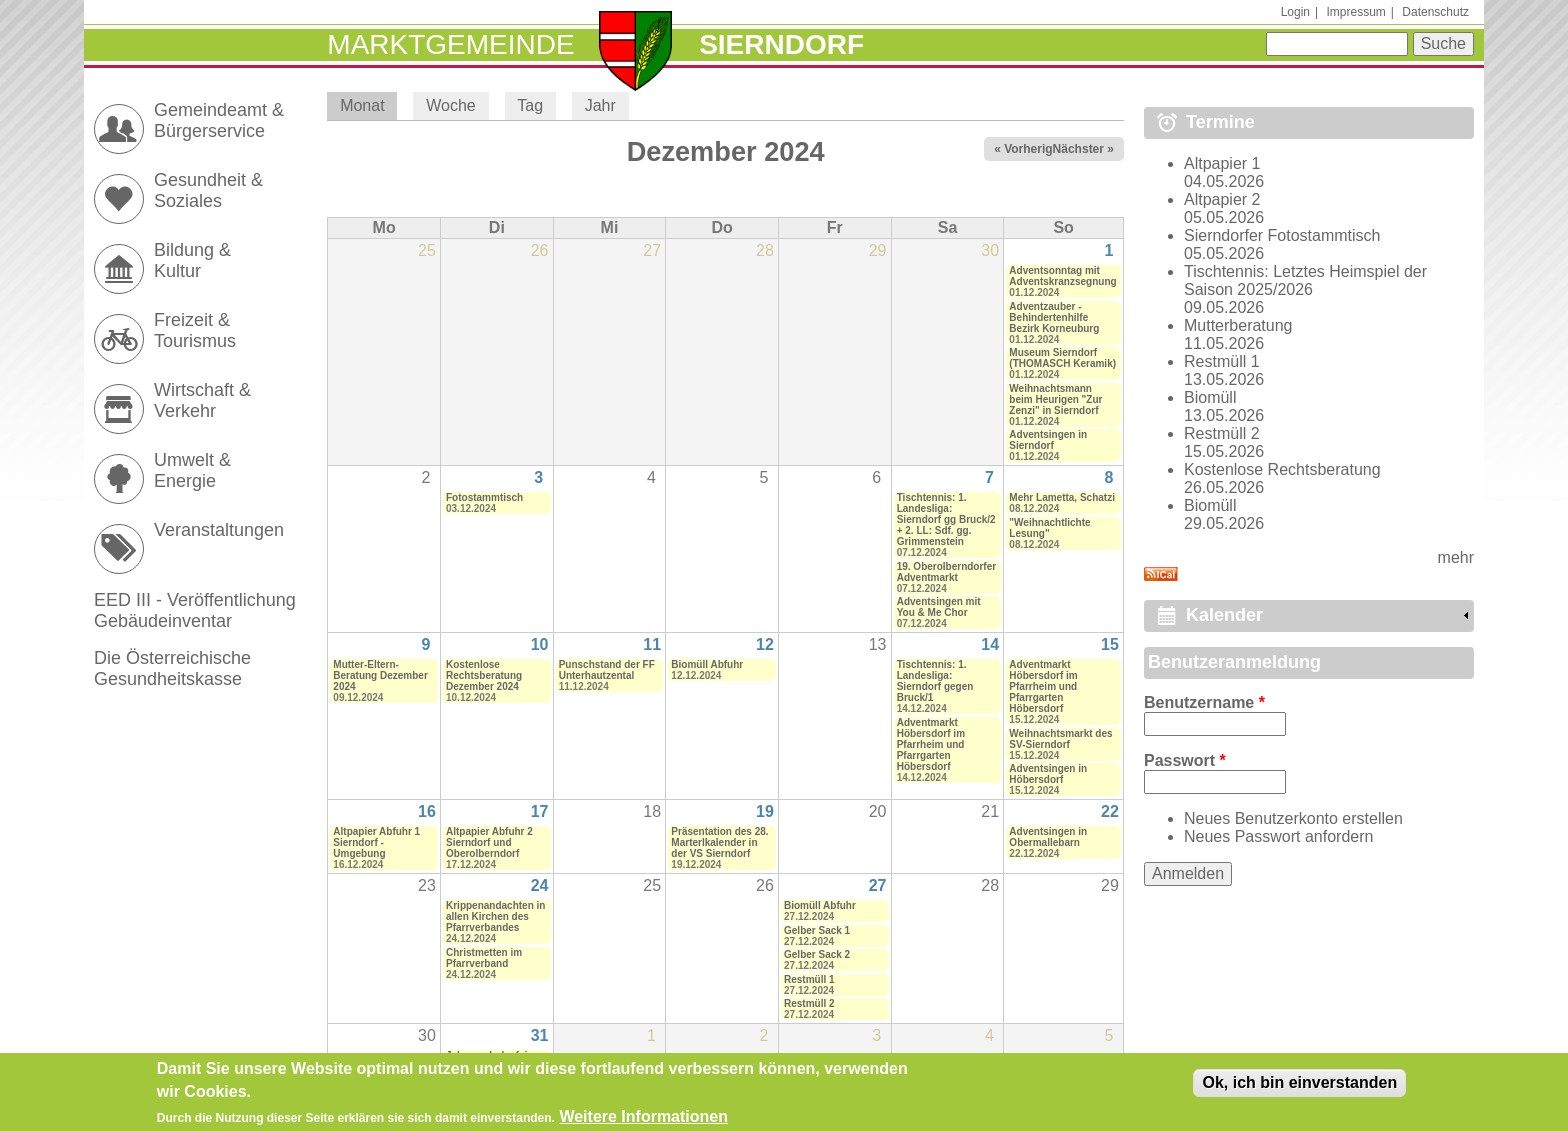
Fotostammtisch (484, 497)
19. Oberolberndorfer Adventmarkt (946, 572)
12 (765, 644)
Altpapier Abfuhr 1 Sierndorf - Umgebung (376, 842)
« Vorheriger (1029, 149)
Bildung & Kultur (192, 260)
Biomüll (1210, 397)
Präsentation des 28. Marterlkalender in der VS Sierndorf (719, 842)
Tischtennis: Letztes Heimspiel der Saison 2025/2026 (1305, 280)
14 (990, 644)
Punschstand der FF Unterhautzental (607, 670)
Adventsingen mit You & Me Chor (939, 607)
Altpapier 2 (1222, 199)
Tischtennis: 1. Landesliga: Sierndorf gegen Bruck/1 (935, 681)
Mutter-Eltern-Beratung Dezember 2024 (380, 675)
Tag (530, 105)
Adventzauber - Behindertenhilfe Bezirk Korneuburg (1054, 317)
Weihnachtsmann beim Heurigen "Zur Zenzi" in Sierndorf (1055, 399)
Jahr (600, 105)
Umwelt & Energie (192, 470)
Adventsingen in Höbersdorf (1048, 774)
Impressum (1355, 12)
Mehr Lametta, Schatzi (1062, 497)
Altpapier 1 (1222, 163)
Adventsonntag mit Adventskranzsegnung (1062, 276)
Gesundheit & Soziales (208, 190)
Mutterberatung (1238, 325)
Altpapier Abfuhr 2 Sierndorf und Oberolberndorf (489, 842)
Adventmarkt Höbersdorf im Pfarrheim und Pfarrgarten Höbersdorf (931, 744)
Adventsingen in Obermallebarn (1048, 837)
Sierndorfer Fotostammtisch (1282, 235)
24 (540, 885)
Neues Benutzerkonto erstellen (1293, 818)
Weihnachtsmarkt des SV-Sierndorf (1060, 739)
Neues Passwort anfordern (1278, 836)
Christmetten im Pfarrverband (484, 958)
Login (1295, 12)
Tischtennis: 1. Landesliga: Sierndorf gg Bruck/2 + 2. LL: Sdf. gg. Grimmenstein (946, 519)
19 (765, 811)
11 (652, 644)
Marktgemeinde (450, 44)
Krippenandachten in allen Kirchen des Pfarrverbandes (495, 916)
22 (1110, 811)
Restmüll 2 (809, 1003)
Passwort (1185, 760)
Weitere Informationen (643, 1119)
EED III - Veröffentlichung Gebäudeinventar (195, 610)
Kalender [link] (1224, 615)
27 (878, 885)
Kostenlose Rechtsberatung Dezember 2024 (484, 675)
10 (540, 644)
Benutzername (1204, 702)
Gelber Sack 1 (817, 930)
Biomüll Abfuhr (707, 664)
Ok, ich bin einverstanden (1299, 1086)
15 (1110, 644)
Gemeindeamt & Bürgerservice (219, 120)
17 (540, 811)
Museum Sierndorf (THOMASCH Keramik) (1062, 358)
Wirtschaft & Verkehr (202, 400)
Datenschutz (1435, 12)
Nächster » (1083, 149)
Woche (451, 105)
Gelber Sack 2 (817, 954)
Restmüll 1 (809, 979)
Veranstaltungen (219, 530)
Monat (368, 105)
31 (540, 1035)
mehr (1456, 557)
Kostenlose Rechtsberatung (1282, 469)
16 (427, 811)
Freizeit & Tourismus (195, 330)
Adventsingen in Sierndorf (1048, 440)
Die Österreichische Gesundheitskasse (172, 668)
